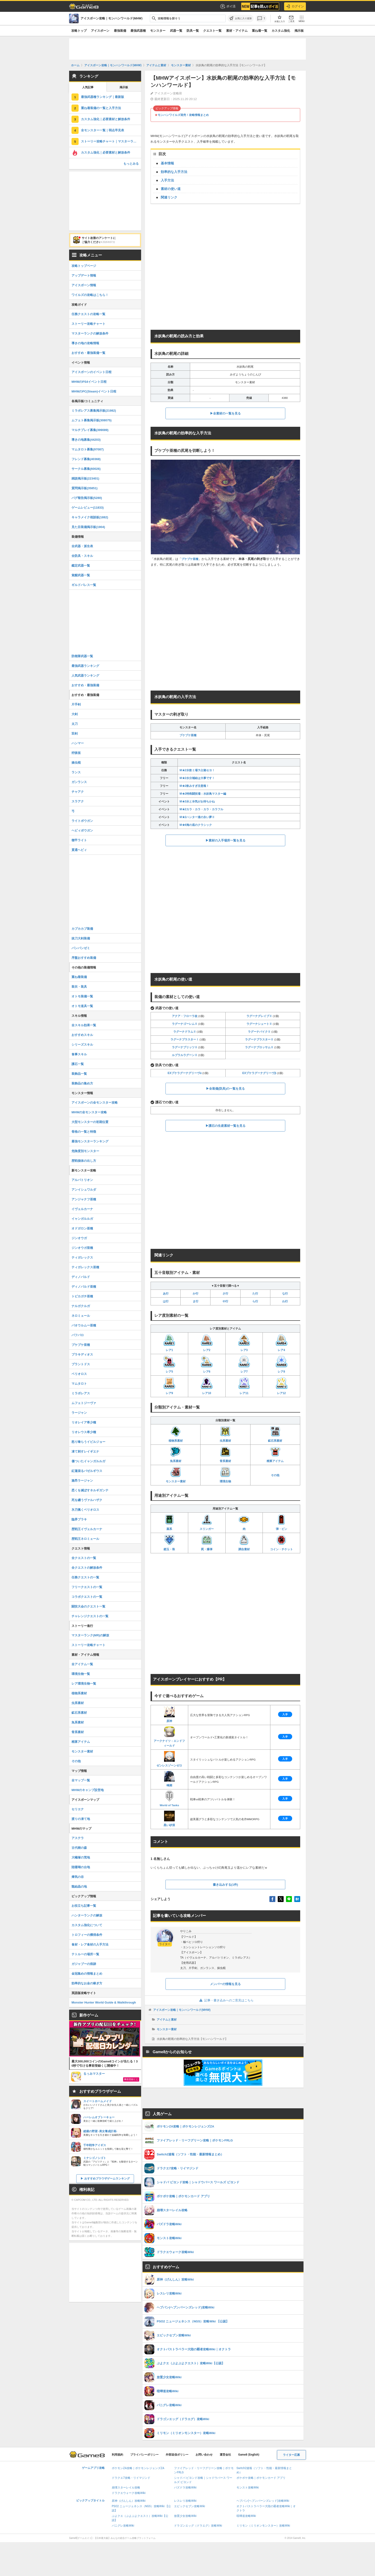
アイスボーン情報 (83, 285)
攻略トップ (79, 30)
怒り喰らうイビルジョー (88, 1442)
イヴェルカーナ (82, 1209)
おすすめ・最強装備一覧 (88, 353)
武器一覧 (176, 30)
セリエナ (77, 1809)
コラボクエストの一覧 (86, 1596)
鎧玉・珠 (169, 1542)
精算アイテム (275, 1454)
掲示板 (299, 30)
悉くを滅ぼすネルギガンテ (89, 1490)
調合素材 (244, 1542)
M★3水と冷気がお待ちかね (197, 801)
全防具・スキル (82, 556)
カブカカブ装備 (82, 928)
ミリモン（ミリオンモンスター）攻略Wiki (263, 2525)
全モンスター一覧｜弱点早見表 (102, 130)
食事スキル (79, 1054)
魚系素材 (175, 1454)
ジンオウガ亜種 (82, 1248)
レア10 (207, 1386)
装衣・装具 (79, 986)
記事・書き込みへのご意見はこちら (225, 2000)
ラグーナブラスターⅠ (184, 1039)
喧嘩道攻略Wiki (246, 2516)
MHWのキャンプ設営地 (87, 1790)
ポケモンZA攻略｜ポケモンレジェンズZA (138, 2468)
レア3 (244, 1343)
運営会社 (225, 2454)
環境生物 (225, 1474)
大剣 (74, 714)
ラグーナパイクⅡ (259, 1031)
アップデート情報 (83, 275)
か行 (195, 1293)
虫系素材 (225, 1434)
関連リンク (169, 197)
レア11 (244, 1386)
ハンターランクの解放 (86, 1915)
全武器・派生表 (82, 546)
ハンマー (77, 743)
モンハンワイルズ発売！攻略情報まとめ (183, 115)
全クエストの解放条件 (86, 1567)
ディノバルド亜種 (83, 1286)
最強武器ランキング (85, 666)
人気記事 (88, 87)
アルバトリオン (82, 1180)
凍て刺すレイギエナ (85, 1451)
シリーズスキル (82, 1044)
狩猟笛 (76, 753)
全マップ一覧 (80, 1780)
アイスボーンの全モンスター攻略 (94, 1102)
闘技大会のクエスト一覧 (88, 1606)
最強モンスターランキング (89, 1141)
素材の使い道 (171, 189)
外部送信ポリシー (177, 2454)
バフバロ (77, 1335)
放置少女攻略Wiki (185, 2516)
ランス (76, 772)
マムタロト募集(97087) (87, 449)
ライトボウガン (82, 821)
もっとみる (131, 163)
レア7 (244, 1364)
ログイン (295, 6)
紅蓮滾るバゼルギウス (86, 1471)
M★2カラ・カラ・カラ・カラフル (201, 809)
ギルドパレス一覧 (83, 585)
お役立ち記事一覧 (83, 1905)
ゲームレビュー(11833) (87, 507)
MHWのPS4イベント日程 (89, 381)
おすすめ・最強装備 (85, 685)
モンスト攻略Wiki (248, 2487)
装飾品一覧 (79, 1073)
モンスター (157, 30)
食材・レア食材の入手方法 (89, 1944)
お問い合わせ (204, 2454)
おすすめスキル (82, 1035)
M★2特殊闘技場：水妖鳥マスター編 (203, 793)
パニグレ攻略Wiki (123, 2525)
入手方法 (167, 180)
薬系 (169, 1522)
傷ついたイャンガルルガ (88, 1461)
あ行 (166, 1293)
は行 (166, 1301)
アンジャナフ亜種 (83, 1199)
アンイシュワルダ (83, 1189)
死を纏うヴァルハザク (86, 1500)
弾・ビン (281, 1522)
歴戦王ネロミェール (85, 1539)
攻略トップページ (83, 266)
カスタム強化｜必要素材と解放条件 (105, 119)
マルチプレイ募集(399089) (89, 430)
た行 (255, 1293)
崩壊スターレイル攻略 (126, 2487)
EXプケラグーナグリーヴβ (259, 1073)
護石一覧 (77, 1064)
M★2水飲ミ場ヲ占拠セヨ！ (197, 770)
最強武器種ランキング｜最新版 (102, 97)
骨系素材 (225, 1454)
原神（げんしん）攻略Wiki (129, 2500)
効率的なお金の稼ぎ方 (86, 1983)
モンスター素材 (176, 1474)
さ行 (225, 1293)
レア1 (169, 1343)
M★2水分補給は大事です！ (197, 778)
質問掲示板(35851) (84, 488)
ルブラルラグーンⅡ (184, 1055)
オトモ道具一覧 (82, 1006)
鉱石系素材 (275, 1434)
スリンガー (207, 1522)
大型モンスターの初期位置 (89, 1122)
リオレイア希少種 (83, 1422)
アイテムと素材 (167, 2019)
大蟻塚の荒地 (80, 1857)
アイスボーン (100, 30)
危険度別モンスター (85, 1151)
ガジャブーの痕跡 (83, 1964)
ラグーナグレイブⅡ (259, 1016)
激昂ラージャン (82, 1480)
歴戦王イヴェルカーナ (86, 1529)
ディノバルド (80, 1277)
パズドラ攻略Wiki (185, 2487)
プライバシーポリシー (144, 2454)
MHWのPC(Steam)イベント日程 (93, 391)
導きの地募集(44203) (86, 439)
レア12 (281, 1386)
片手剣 (76, 704)
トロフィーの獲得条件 (86, 1935)
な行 (285, 1293)
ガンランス (79, 782)
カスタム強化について (86, 1925)
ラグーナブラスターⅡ (259, 1039)
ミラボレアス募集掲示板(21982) (93, 410)
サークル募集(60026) (86, 469)
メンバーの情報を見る (225, 1984)
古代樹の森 (79, 1847)
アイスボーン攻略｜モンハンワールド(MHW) (181, 2010)
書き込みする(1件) (225, 1884)
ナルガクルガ (80, 1306)
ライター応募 (291, 2455)
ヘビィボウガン (82, 830)
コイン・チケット (281, 1542)
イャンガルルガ (82, 1218)
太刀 (74, 724)
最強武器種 (138, 30)
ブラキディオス (82, 1354)
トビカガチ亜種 (82, 1296)
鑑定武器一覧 (80, 565)
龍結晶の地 (79, 1886)
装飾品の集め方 (82, 1083)
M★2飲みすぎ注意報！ (194, 786)
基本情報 (167, 163)
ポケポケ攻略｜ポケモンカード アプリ (261, 2477)
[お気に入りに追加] (241, 18)
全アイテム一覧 (82, 1664)
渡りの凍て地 (80, 1819)
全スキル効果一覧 (83, 1025)
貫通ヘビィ (79, 850)
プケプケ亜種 (189, 559)
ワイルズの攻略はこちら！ (89, 295)
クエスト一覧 (212, 30)
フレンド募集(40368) (86, 459)
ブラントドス (80, 1364)
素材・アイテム (237, 30)
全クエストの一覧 (83, 1558)
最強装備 (120, 30)
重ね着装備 (79, 977)
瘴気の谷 (77, 1877)
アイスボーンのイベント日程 (91, 372)
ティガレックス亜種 (85, 1267)
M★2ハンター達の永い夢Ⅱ (197, 817)
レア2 (207, 1343)
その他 (275, 1475)
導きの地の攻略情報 (85, 343)
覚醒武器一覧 (80, 575)
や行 (225, 1301)
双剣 (74, 733)
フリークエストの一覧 (86, 1587)
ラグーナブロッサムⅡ (259, 1047)
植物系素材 (176, 1434)
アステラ (77, 1838)
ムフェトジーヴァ (83, 1403)
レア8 (281, 1364)
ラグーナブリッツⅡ (184, 1047)
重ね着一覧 (259, 30)
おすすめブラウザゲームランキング (107, 2178)
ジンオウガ (79, 1238)
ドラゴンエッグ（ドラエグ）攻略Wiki (198, 2525)
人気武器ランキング (85, 675)
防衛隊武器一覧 (82, 656)
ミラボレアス (80, 1393)
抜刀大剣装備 (80, 938)
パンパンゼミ (80, 948)
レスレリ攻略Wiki (185, 2500)
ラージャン (79, 1412)
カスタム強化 (281, 30)
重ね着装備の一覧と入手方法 (101, 108)
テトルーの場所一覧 (85, 1954)
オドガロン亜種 (82, 1228)
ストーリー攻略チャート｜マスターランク (110, 141)
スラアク (77, 801)
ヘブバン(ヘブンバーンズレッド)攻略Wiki (263, 2500)
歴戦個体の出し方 (83, 1161)
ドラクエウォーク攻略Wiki (129, 2493)
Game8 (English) (248, 2454)
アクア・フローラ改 (184, 1016)
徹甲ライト (79, 840)
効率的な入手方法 (174, 172)
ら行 (255, 1301)
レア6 (207, 1364)
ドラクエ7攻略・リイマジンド (131, 2477)
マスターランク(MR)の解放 (90, 1635)
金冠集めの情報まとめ (86, 1973)
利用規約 (117, 2454)
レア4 (281, 1343)
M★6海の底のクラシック (196, 825)
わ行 (285, 1301)
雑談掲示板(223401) (85, 478)
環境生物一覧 (80, 1674)
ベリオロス (79, 1374)
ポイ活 (228, 6)
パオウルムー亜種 (83, 1325)
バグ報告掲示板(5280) (86, 498)
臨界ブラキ (79, 1519)
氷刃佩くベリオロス (85, 1509)
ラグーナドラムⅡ (184, 1031)
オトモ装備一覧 (82, 996)
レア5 (169, 1364)
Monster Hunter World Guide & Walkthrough (103, 2002)
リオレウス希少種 (83, 1432)
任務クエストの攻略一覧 (88, 314)
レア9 (169, 1386)
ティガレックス (82, 1257)
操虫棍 (76, 762)
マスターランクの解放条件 (89, 333)
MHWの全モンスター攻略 (89, 1112)
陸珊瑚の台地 (80, 1867)
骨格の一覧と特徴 (83, 1131)
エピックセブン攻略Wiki (189, 2506)
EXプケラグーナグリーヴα (184, 1073)
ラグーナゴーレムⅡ (184, 1024)
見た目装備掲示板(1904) (88, 527)
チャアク (77, 791)
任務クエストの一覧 (85, 1577)
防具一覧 (193, 30)
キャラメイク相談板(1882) (89, 517)
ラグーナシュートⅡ (259, 1024)
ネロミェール (80, 1315)
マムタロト (79, 1383)
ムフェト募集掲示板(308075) (91, 420)
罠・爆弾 (206, 1542)
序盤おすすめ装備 (83, 958)
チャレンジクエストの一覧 (89, 1616)
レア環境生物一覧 (83, 1683)
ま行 (195, 1301)
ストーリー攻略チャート (88, 324)
